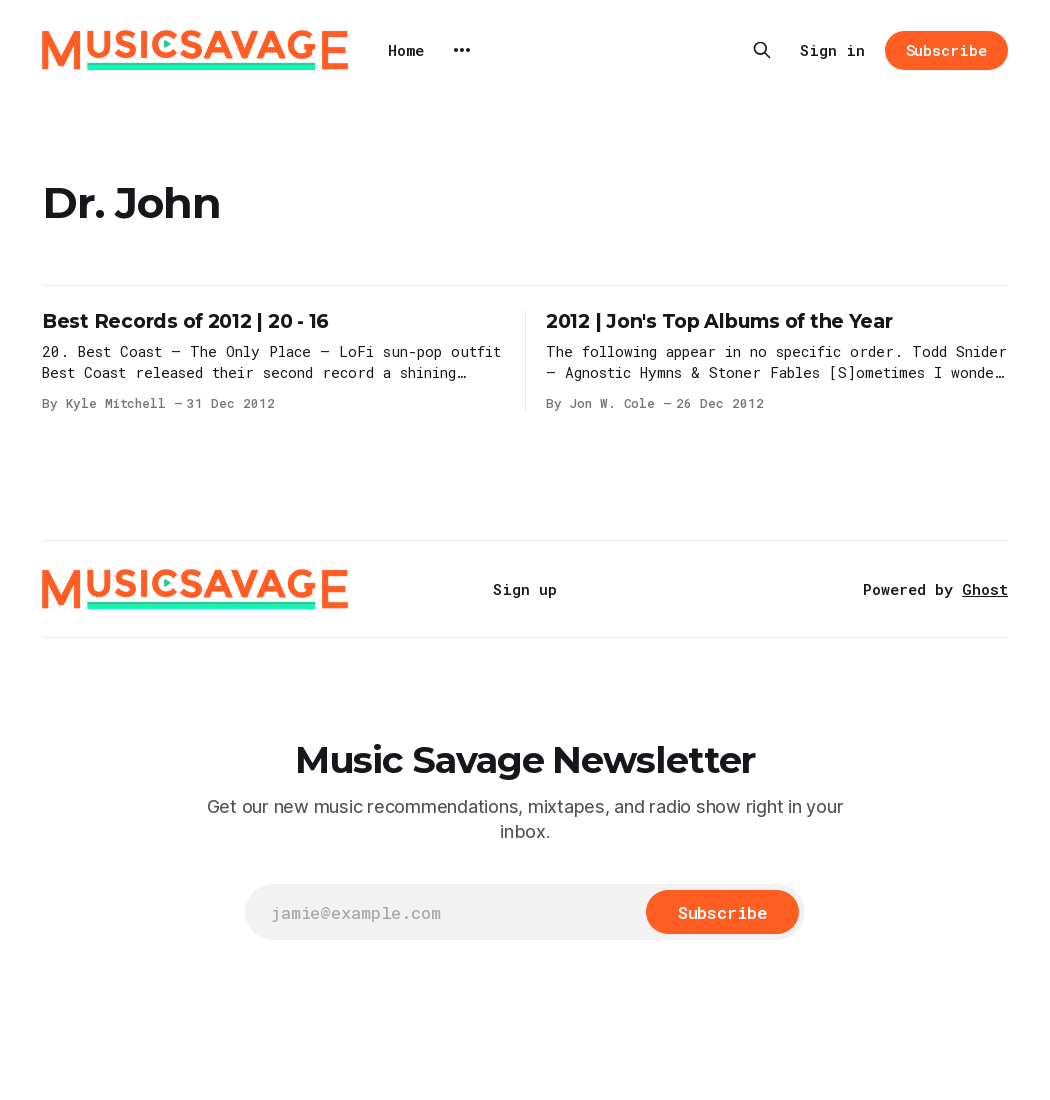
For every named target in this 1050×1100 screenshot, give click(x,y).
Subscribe (946, 50)
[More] (462, 50)
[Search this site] (762, 50)
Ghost (985, 589)
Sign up (525, 589)
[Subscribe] (722, 912)
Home (406, 50)
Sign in (832, 50)
